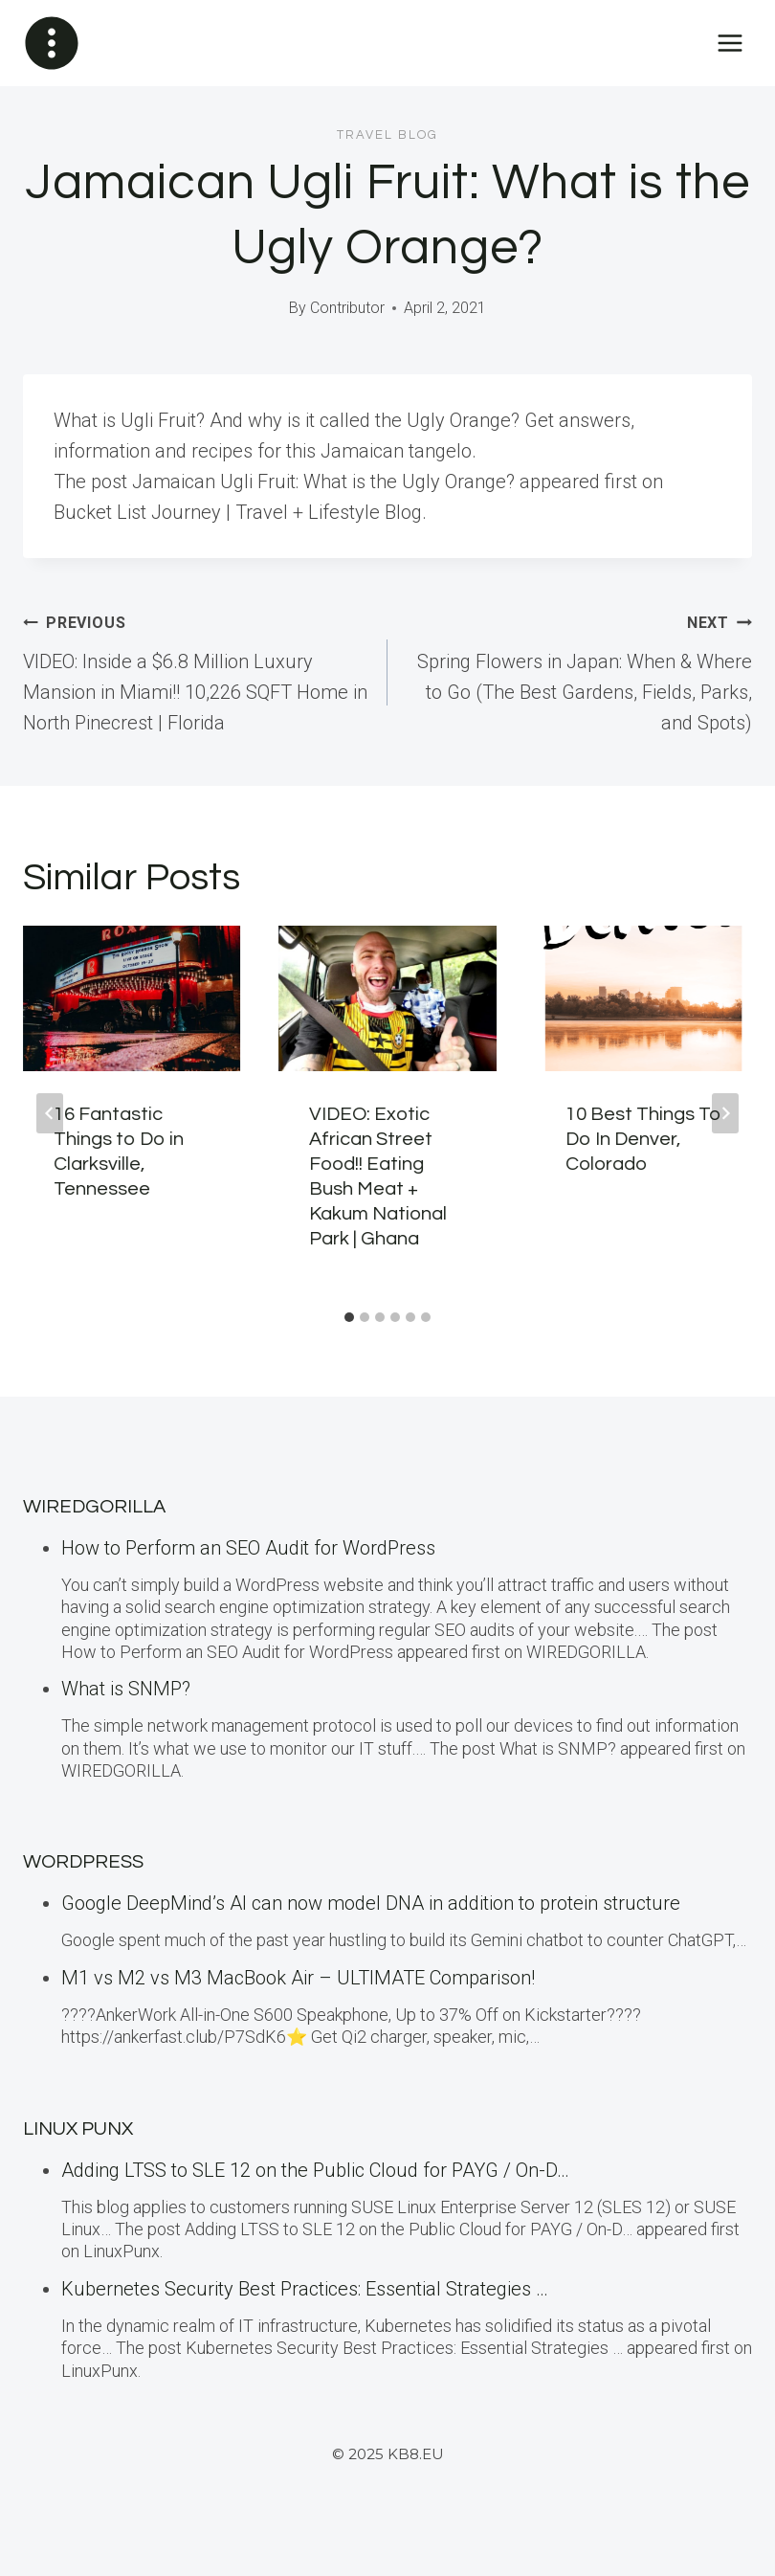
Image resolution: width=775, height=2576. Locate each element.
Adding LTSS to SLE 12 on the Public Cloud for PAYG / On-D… (315, 2170)
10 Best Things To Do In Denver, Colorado (643, 1139)
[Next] (725, 1113)
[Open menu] (729, 42)
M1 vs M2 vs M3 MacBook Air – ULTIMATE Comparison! (298, 1977)
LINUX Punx (78, 2129)
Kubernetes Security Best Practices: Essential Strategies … (304, 2288)
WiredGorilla (94, 1506)
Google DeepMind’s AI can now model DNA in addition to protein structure (370, 1903)
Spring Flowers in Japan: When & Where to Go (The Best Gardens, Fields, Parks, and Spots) (579, 670)
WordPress (83, 1861)
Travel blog (387, 135)
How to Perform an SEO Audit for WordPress (248, 1547)
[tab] (349, 1317)
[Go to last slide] (49, 1113)
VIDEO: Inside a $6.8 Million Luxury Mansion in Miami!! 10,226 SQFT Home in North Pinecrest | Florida (195, 670)
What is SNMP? (125, 1688)
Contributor (347, 308)
